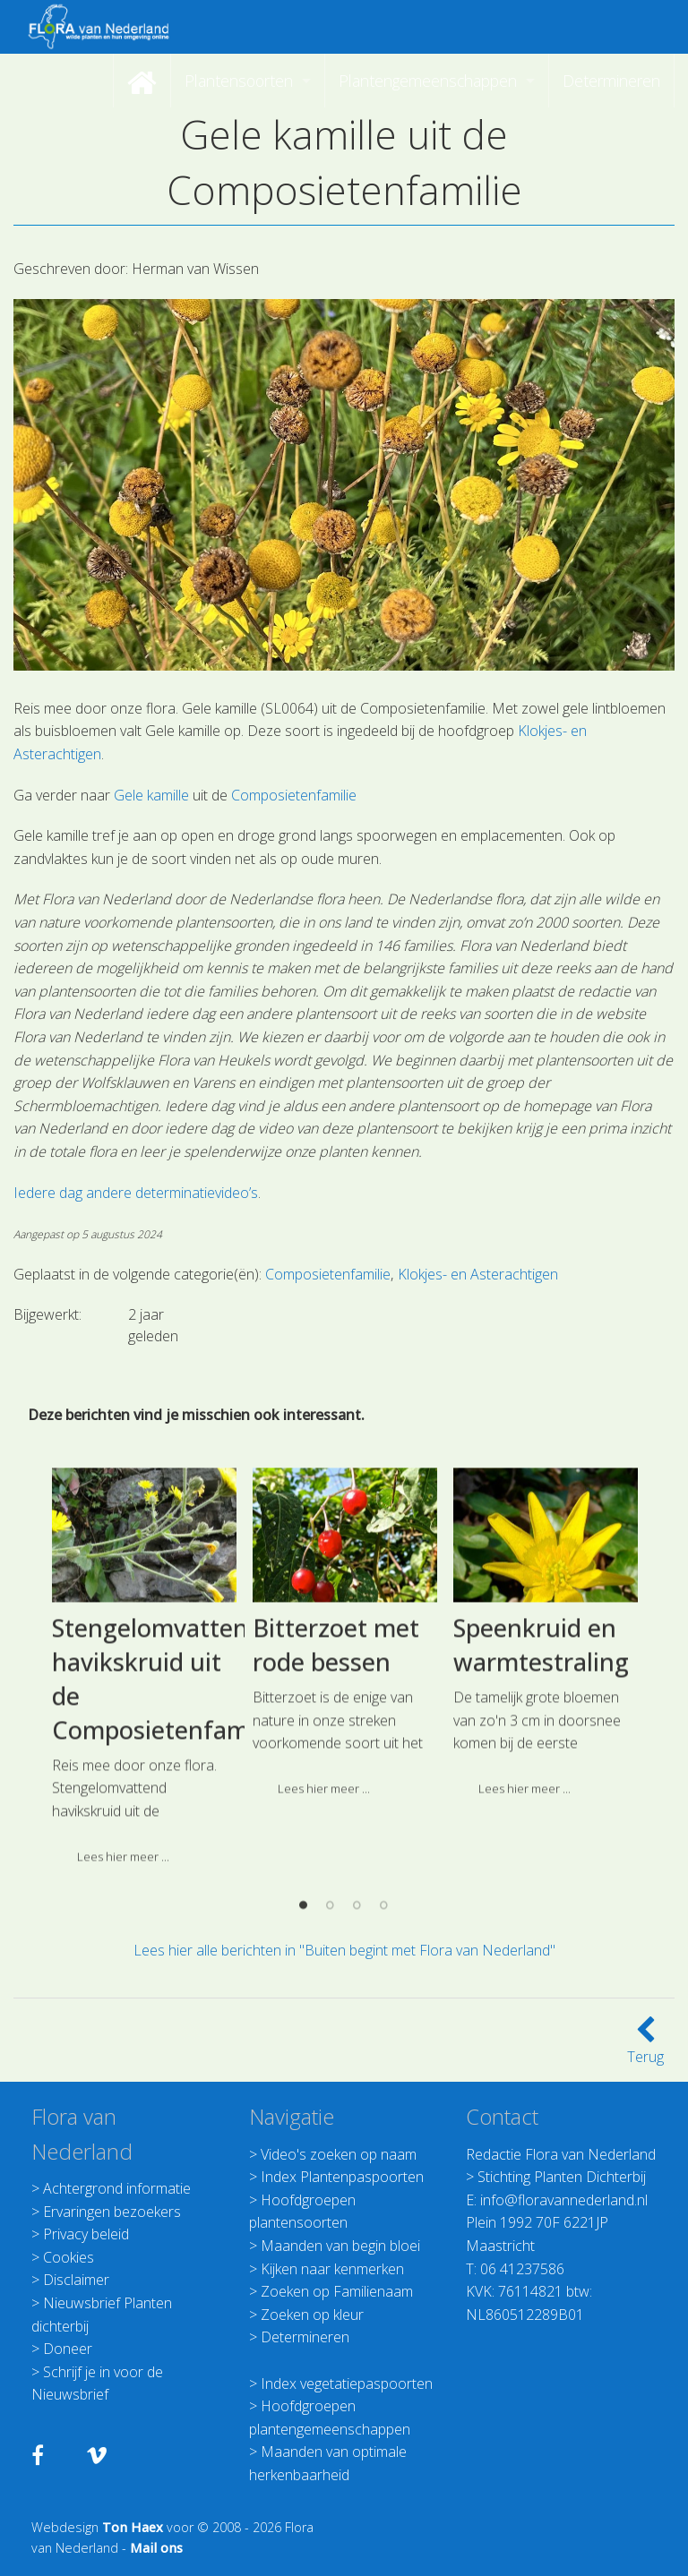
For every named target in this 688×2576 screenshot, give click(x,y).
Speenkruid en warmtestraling (541, 1831)
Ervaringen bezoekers (112, 2211)
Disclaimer (76, 2279)
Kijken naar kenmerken (332, 2269)
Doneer (67, 2348)
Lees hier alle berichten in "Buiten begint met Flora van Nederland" (344, 1950)
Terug (645, 2046)
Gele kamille (151, 795)
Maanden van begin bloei (340, 2245)
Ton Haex (132, 2527)
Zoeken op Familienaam (337, 2291)
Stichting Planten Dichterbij (561, 2177)
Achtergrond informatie (117, 2188)
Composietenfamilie (294, 795)
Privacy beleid (86, 2234)
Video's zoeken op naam (339, 2154)
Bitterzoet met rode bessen (336, 1831)
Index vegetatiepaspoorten (347, 2383)
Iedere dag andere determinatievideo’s (135, 1192)
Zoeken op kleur (312, 2314)
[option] (144, 1859)
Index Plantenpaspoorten (342, 2177)
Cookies (68, 2257)
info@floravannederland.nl (564, 2200)
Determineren (305, 2337)
